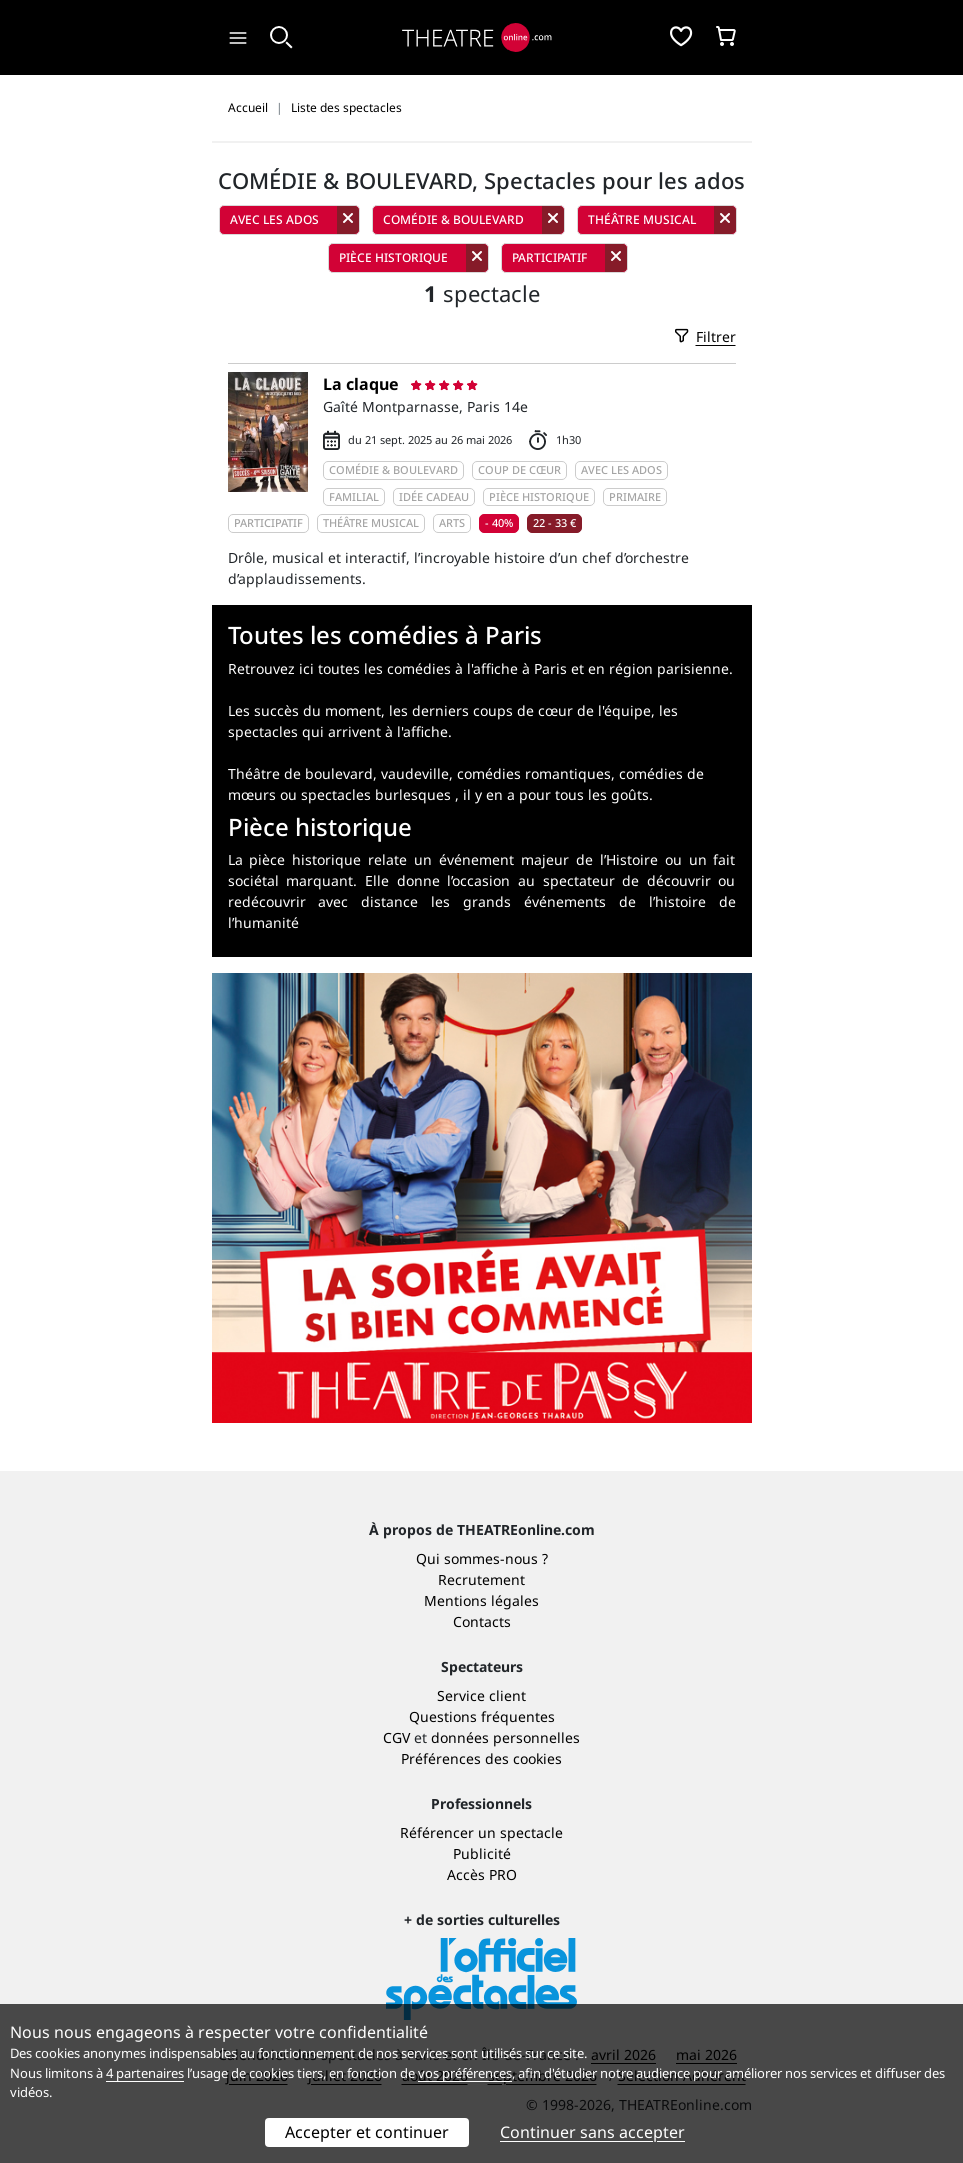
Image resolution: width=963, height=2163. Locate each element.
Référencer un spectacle (481, 1832)
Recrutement (481, 1579)
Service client (481, 1695)
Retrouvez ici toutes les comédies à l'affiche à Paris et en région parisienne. (480, 668)
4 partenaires (145, 2073)
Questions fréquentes (482, 1716)
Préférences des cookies (481, 1758)
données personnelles (505, 1737)
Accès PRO (482, 1874)
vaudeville (415, 773)
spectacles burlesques (376, 794)
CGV (396, 1737)
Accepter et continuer (367, 2132)
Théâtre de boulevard (300, 773)
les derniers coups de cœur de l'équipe (520, 710)
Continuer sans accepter (592, 2132)
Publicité (482, 1853)
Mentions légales (481, 1600)
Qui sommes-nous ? (482, 1558)
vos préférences (465, 2073)
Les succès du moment (304, 710)
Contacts (482, 1621)
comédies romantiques (534, 773)
